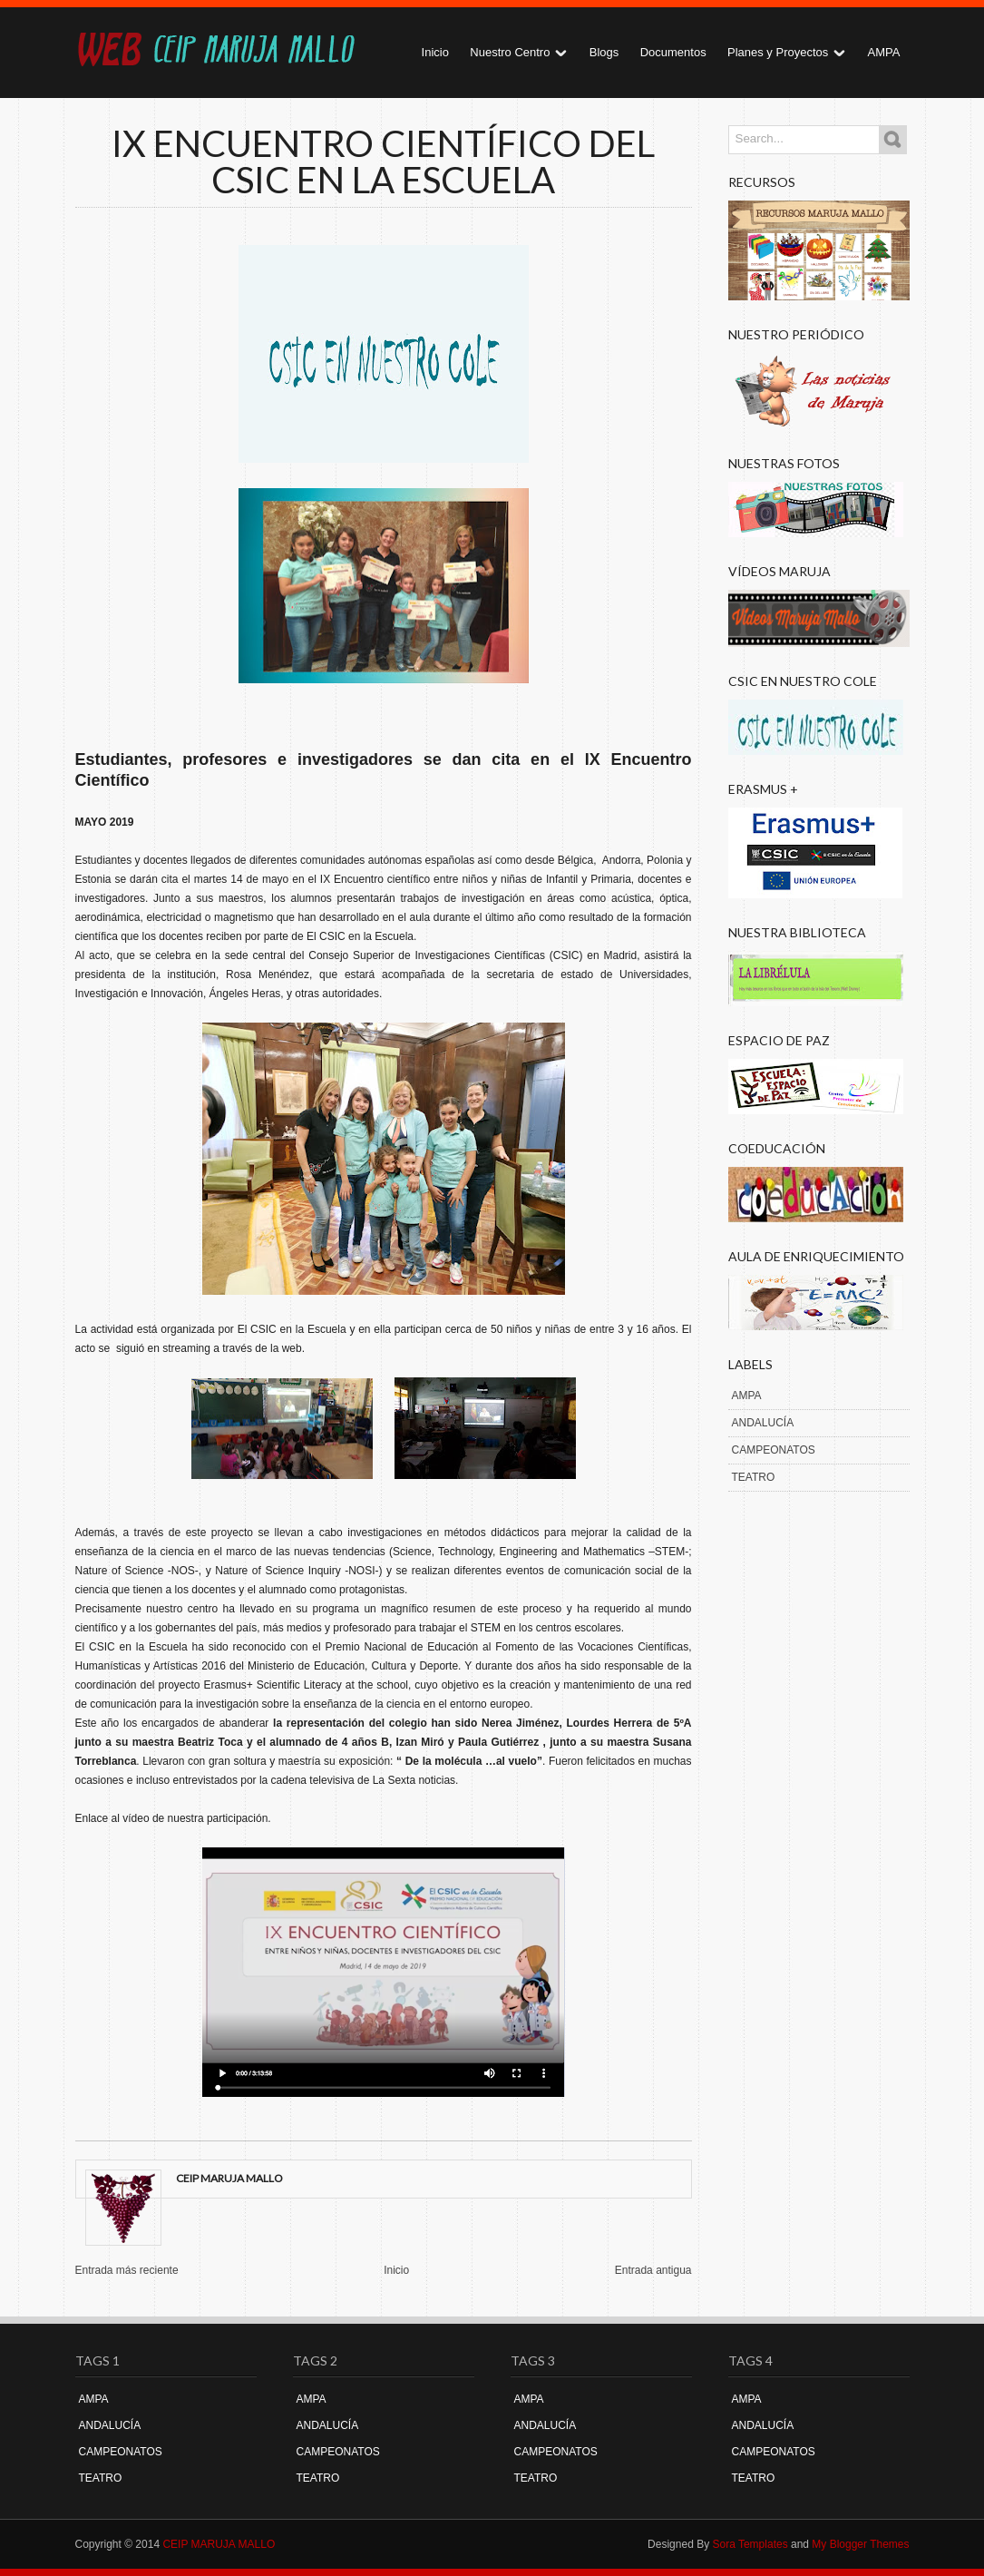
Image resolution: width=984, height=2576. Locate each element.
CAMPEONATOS (773, 1450)
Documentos (673, 52)
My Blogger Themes (860, 2544)
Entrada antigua (653, 2270)
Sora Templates (749, 2544)
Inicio (435, 52)
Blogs (604, 52)
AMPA (884, 52)
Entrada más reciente (127, 2270)
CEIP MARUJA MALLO (218, 2544)
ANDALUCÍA (763, 1422)
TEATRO (753, 1477)
